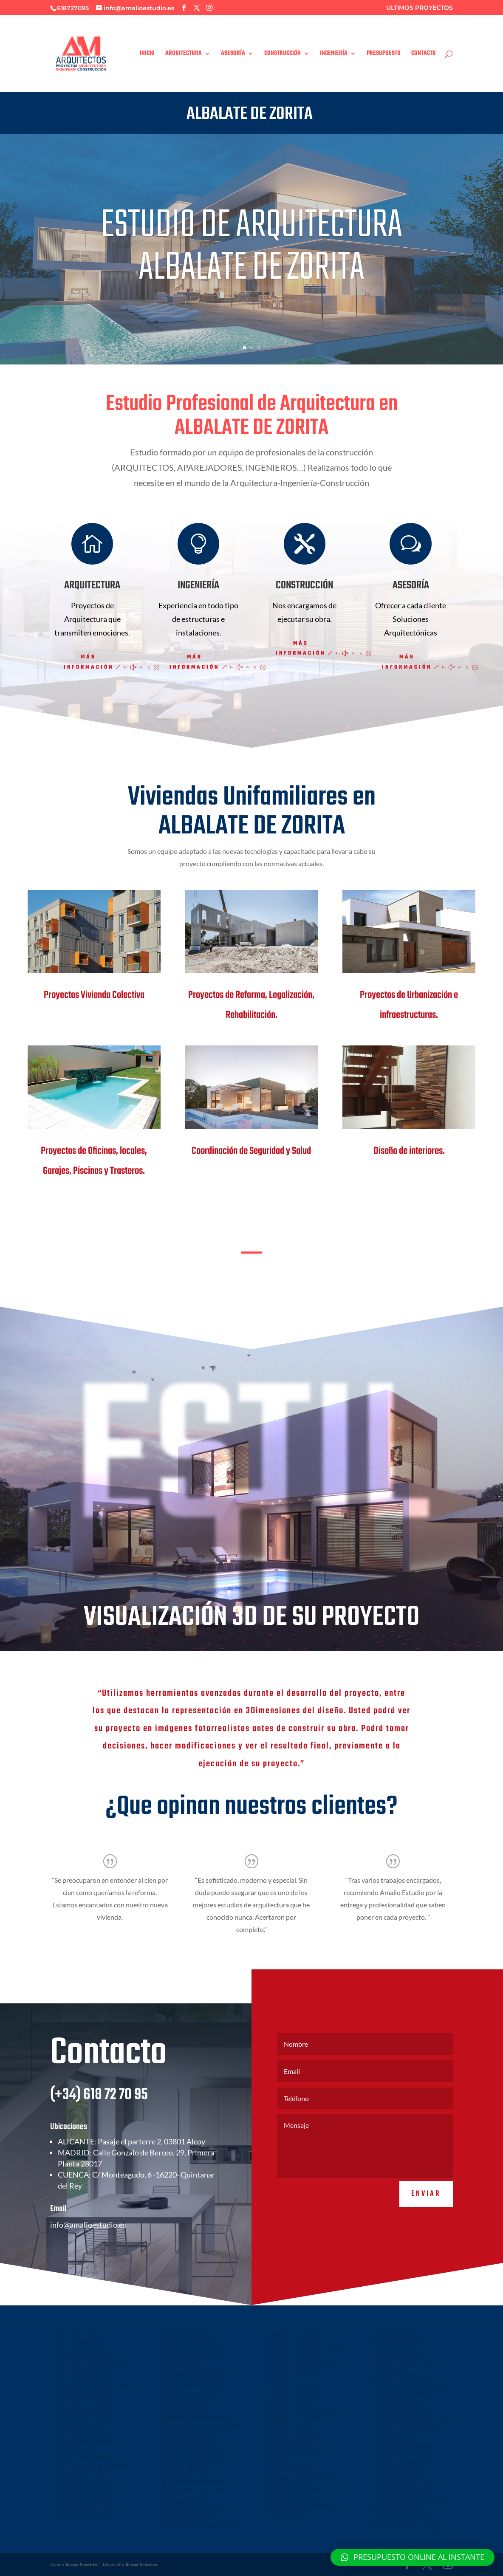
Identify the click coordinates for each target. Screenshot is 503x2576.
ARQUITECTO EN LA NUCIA (83, 2392)
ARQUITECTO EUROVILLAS (82, 2436)
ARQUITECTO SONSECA (291, 2426)
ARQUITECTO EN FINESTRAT (84, 2398)
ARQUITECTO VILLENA (290, 2432)
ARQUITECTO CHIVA (288, 2494)
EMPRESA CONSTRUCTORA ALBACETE (412, 2527)
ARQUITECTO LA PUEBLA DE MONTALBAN (402, 2395)
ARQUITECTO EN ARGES (80, 2476)
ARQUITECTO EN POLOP (80, 2409)
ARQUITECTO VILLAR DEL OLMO (194, 2337)
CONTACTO (423, 54)
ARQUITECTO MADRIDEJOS (401, 2402)
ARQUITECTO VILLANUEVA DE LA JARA (412, 2500)
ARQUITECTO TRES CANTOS (402, 2446)
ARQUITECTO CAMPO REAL (401, 2408)
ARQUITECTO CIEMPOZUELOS (192, 2381)
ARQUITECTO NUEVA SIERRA (84, 2518)
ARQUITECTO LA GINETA (292, 2437)
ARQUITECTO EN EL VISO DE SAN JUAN (201, 2525)
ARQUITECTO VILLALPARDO (83, 2420)
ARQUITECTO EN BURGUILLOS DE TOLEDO (89, 2489)
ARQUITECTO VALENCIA (292, 2500)
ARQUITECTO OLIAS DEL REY (84, 2471)
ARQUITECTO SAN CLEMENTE (404, 2516)
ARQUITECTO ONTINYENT (188, 2395)
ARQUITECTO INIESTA (184, 2432)
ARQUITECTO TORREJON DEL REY (302, 2443)
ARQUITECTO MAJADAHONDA (85, 2359)
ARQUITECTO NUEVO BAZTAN (192, 2348)
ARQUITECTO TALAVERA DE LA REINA (412, 2388)
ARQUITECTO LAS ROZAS (80, 2370)
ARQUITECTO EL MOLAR (292, 2449)
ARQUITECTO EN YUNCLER (189, 2476)
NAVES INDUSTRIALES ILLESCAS (87, 2507)
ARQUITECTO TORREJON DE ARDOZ (91, 2364)
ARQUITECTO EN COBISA (80, 2482)
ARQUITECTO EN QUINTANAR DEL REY (201, 2449)
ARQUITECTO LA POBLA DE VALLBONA (306, 2505)
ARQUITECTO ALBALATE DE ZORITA (410, 2483)
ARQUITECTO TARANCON (400, 2435)
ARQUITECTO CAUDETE (398, 2348)
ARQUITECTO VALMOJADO (401, 2488)
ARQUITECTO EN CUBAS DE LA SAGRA (305, 2488)
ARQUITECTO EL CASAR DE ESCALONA (412, 2419)
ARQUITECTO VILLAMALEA (294, 2395)
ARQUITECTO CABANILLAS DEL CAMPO (306, 2346)
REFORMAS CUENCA (288, 2511)
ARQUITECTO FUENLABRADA (190, 2375)
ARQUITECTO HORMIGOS (400, 2413)
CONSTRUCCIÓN (282, 54)
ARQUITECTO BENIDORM (187, 2471)
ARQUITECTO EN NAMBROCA (85, 2496)
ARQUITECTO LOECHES (398, 2472)
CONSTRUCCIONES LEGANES (403, 2494)
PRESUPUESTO (384, 54)
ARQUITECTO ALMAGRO (398, 2353)
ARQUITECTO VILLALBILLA (400, 2466)
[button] (413, 2557)
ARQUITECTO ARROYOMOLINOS (407, 2430)
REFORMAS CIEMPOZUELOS (83, 2513)
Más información (88, 662)
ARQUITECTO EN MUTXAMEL (85, 2414)
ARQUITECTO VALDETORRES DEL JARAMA (88, 2458)
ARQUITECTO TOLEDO (78, 2425)
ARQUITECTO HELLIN (77, 2342)
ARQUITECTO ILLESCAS (291, 2384)
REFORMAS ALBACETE (289, 2516)
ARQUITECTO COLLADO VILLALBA (195, 2370)
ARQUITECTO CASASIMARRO (190, 2454)
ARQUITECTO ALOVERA (291, 2368)
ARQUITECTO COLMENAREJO (191, 2359)
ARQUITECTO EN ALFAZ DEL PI (86, 2403)
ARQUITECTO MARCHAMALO (296, 2351)
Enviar (426, 2220)
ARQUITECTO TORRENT (185, 2406)
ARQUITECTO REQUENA (292, 2373)
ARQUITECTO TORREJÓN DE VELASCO (306, 2412)
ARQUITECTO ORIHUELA (186, 2401)
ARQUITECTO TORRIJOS (291, 2390)
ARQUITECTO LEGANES (79, 2348)
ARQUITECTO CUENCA (78, 2337)
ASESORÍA (233, 54)
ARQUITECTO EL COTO (291, 2463)
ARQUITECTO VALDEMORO (83, 2381)
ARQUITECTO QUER (288, 2379)
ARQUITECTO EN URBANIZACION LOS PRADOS (305, 2333)
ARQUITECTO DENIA (182, 2465)
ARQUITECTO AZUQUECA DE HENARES (306, 2362)
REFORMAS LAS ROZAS (184, 2519)
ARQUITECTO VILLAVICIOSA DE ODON (93, 2387)
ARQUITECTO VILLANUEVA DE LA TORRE (407, 2366)
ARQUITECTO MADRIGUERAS (190, 2443)
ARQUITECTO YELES (288, 2406)
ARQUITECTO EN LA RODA (188, 2437)
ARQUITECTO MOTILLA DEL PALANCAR (200, 2426)
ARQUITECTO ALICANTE (79, 2431)
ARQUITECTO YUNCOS (290, 2401)
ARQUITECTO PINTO (76, 2451)
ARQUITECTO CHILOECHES (82, 2502)
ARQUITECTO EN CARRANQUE (298, 2474)
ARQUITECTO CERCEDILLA (400, 2373)
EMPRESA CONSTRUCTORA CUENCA (410, 2522)
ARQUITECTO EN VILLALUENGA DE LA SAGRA (199, 2483)
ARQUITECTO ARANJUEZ (399, 2477)
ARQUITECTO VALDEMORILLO (404, 2461)
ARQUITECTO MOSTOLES (81, 2375)
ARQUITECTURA (183, 54)
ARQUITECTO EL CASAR (398, 2359)
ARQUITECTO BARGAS (289, 2468)
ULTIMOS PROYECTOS (419, 8)
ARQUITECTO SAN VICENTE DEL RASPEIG (194, 2388)
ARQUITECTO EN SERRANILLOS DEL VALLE (303, 2481)
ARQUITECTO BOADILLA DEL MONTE (92, 2465)
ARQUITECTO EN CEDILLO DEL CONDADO (192, 2492)
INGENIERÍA (334, 54)
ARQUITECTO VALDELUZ (292, 2357)
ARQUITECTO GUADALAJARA (296, 2340)
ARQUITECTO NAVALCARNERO (405, 2424)
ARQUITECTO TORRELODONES (192, 2353)
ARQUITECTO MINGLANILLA (402, 2511)
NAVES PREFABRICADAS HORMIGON (197, 2508)
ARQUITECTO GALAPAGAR (187, 2342)
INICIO (147, 54)
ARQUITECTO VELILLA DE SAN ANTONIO (404, 2453)
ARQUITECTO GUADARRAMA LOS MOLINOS (407, 2380)
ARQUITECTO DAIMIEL (397, 2337)
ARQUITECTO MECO (395, 2441)
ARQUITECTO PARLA (182, 2364)
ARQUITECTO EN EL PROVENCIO (194, 2460)
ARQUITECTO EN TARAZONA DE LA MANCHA (197, 2419)
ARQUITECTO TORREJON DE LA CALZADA (299, 2419)
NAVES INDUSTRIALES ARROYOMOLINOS (183, 2501)
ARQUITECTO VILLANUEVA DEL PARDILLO (299, 2455)
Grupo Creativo (81, 2564)
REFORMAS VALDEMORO (186, 2514)
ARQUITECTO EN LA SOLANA (403, 2342)
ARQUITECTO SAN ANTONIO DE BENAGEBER (88, 2443)
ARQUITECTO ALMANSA (185, 2412)
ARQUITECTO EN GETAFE (81, 2353)
